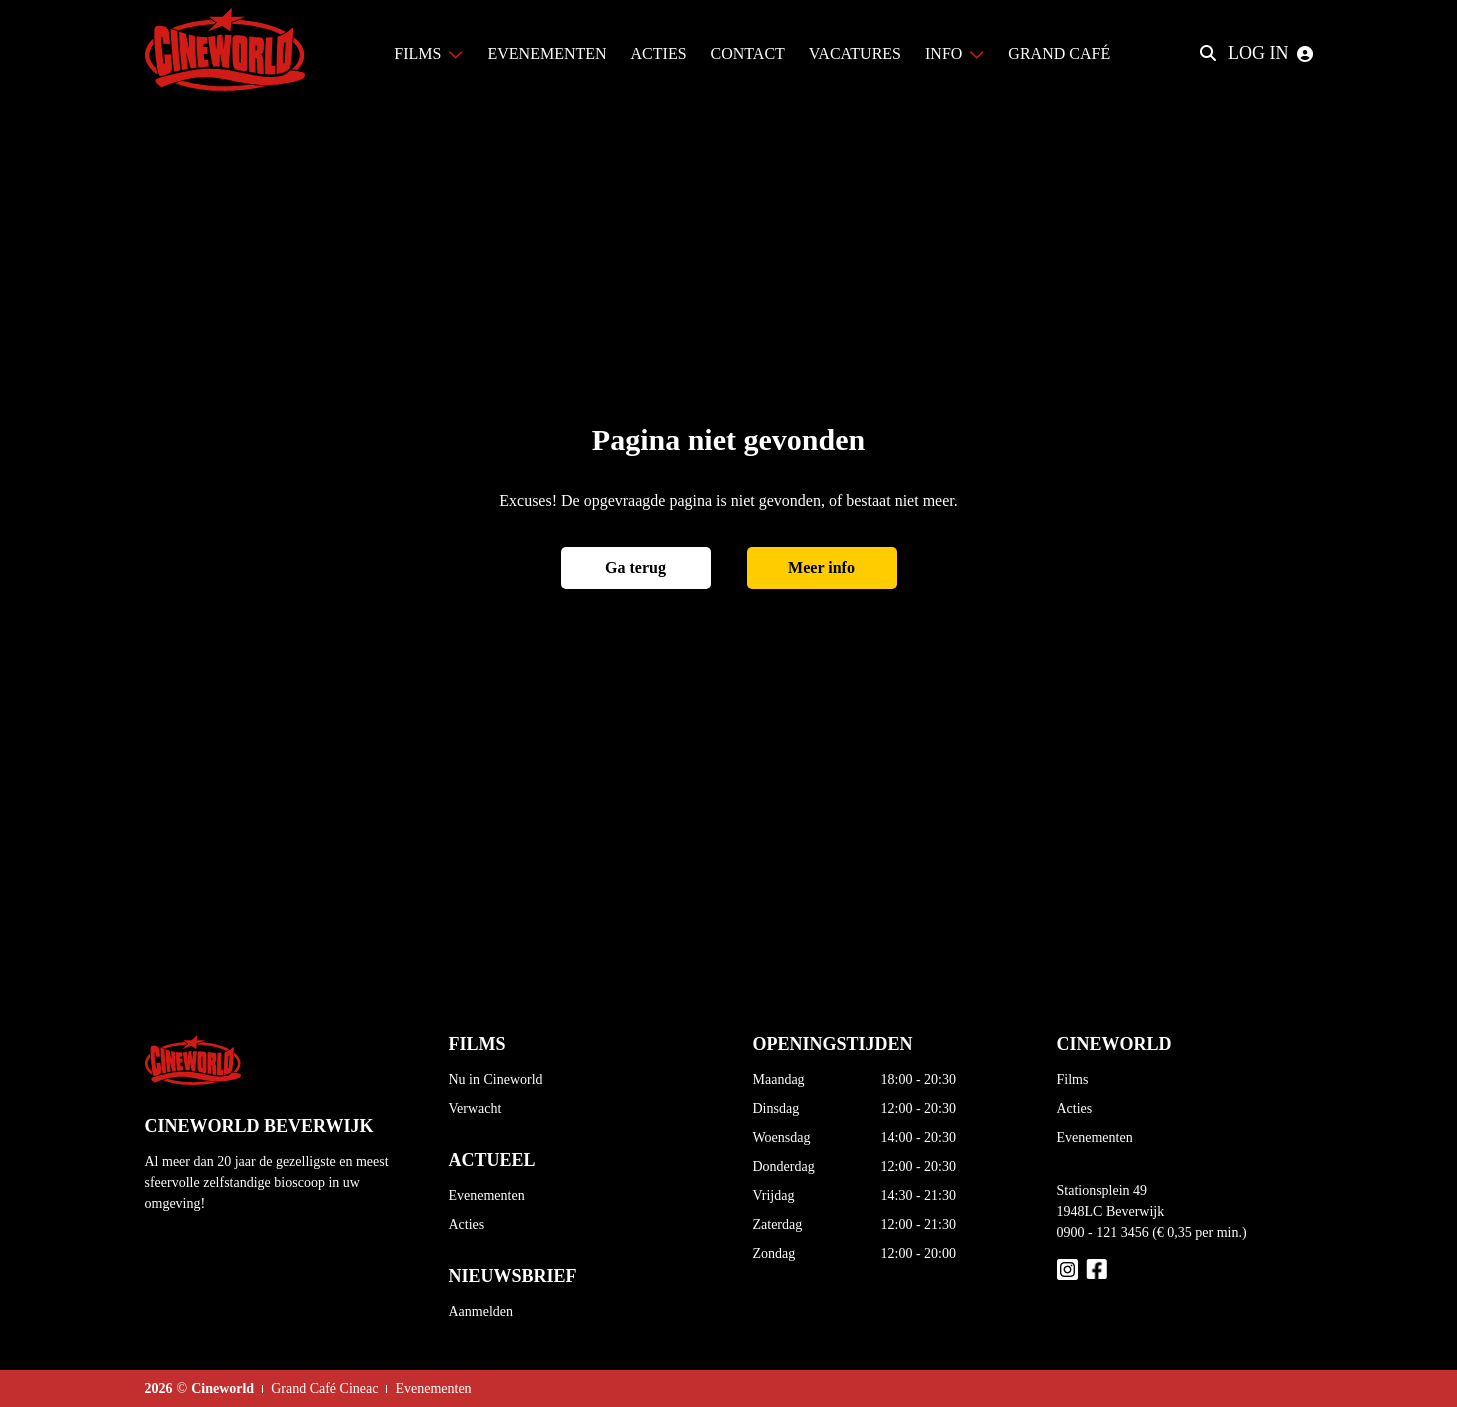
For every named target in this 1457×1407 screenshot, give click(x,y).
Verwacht (475, 1108)
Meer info (821, 567)
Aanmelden (481, 1311)
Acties (467, 1224)
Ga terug (635, 567)
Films (1073, 1079)
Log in (1270, 53)
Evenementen (487, 1195)
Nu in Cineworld (496, 1079)
